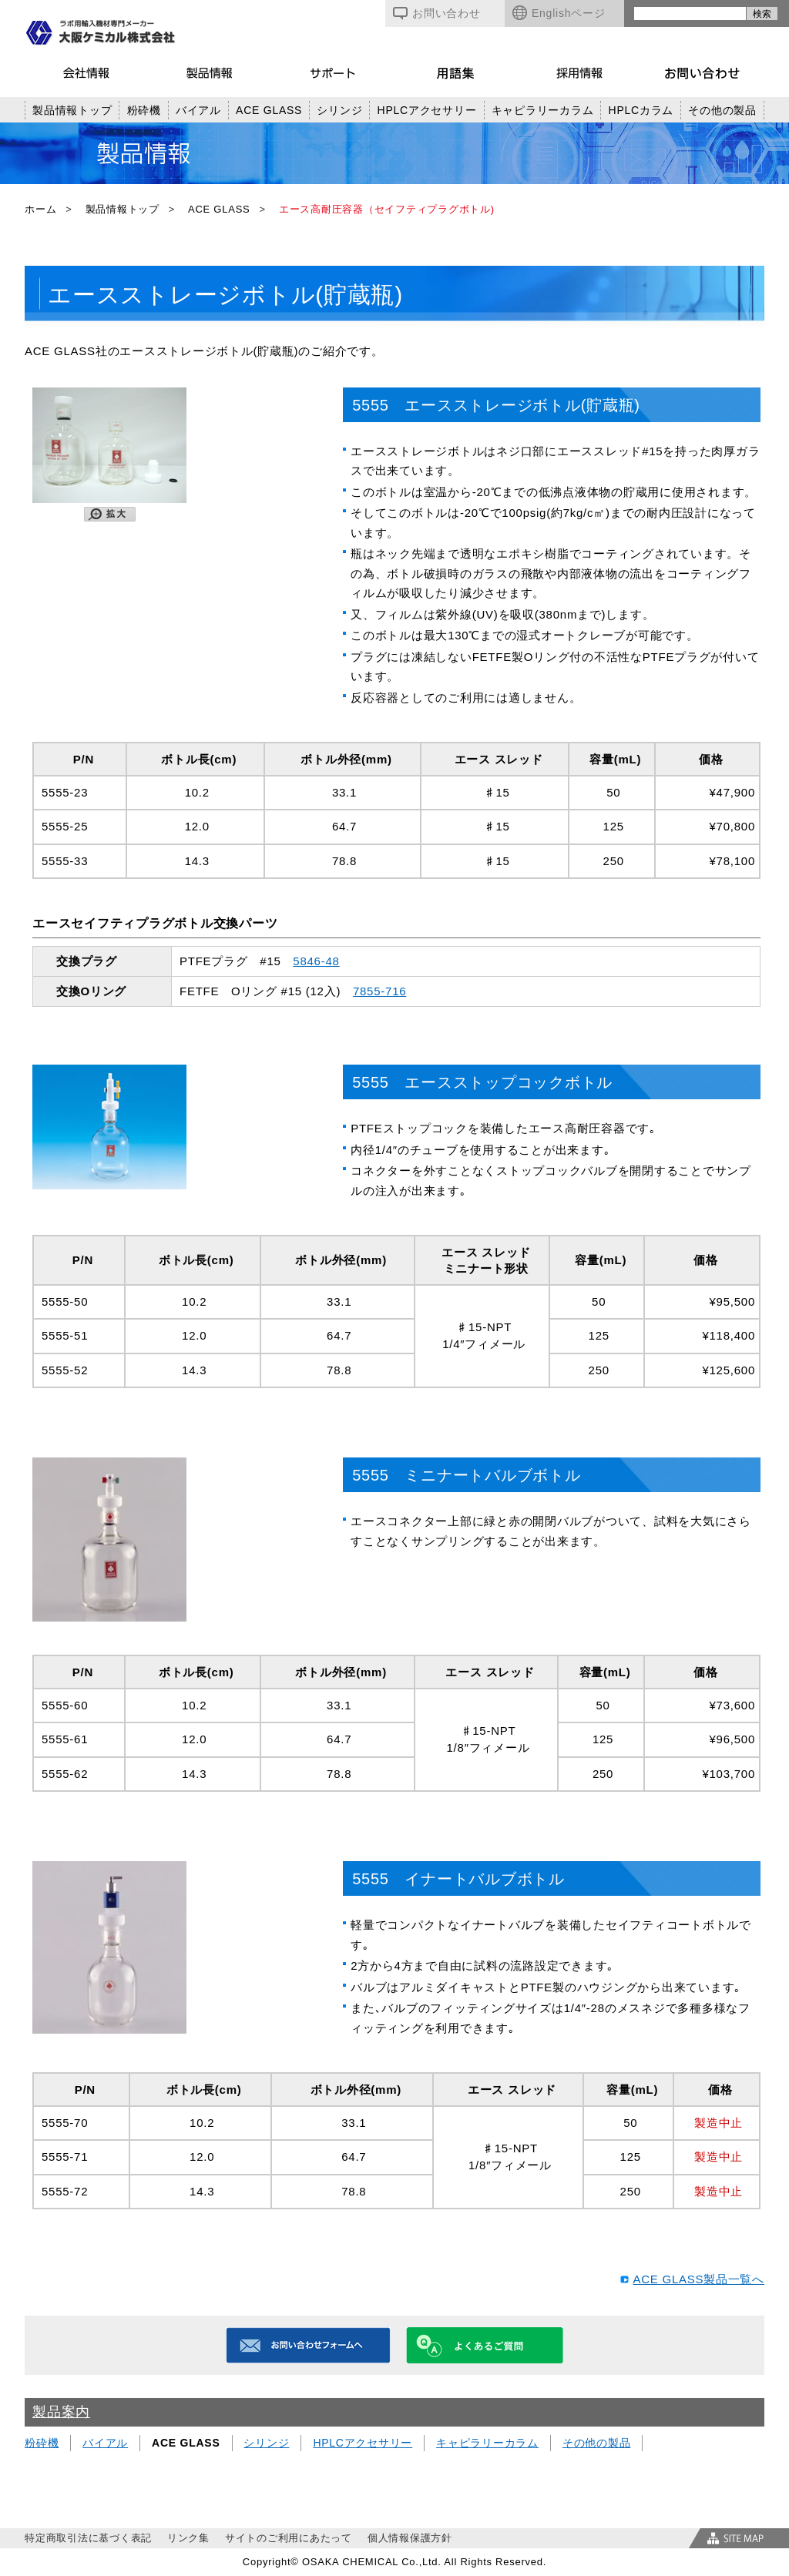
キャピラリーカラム (543, 110)
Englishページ (558, 13)
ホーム (40, 209)
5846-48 (316, 961)
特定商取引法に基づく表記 (88, 2538)
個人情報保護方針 (410, 2538)
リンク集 (188, 2538)
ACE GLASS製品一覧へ (698, 2279)
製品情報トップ (72, 110)
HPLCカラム (641, 110)
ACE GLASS (269, 110)
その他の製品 (722, 110)
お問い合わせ (437, 13)
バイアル (198, 110)
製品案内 (61, 2412)
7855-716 (379, 991)
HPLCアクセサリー (427, 110)
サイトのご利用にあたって (288, 2538)
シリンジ (339, 110)
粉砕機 (144, 110)
